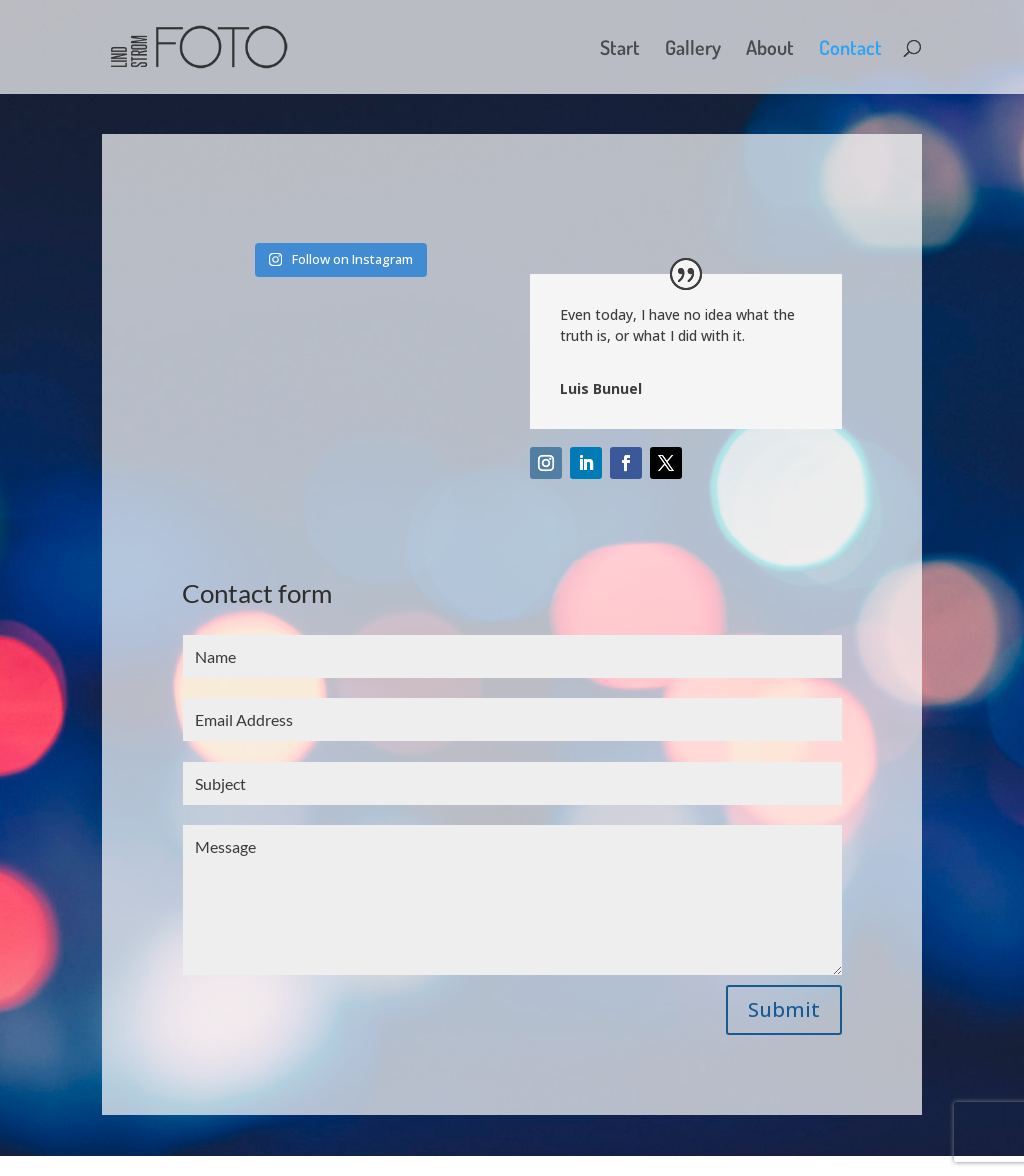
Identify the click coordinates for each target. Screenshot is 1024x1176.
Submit (784, 1009)
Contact (850, 50)
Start (620, 50)
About (770, 50)
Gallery (693, 50)
